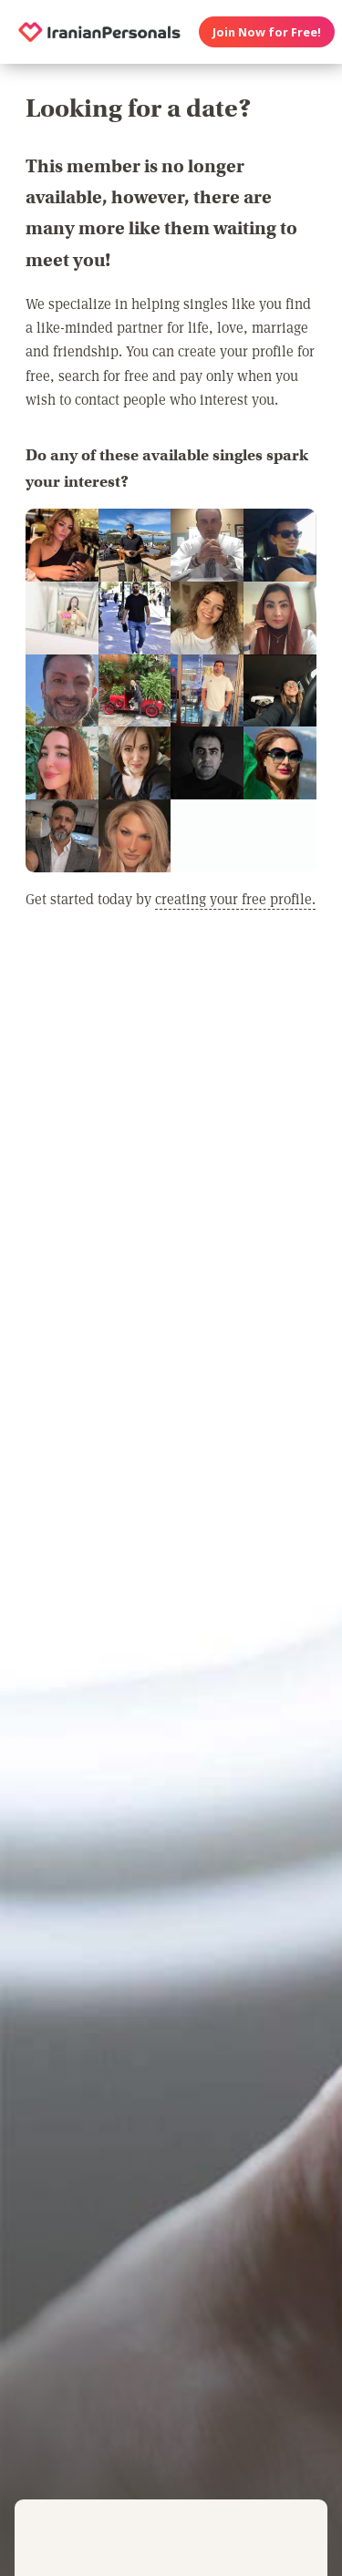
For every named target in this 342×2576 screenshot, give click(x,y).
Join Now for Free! (266, 32)
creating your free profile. (235, 898)
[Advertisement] (171, 1144)
